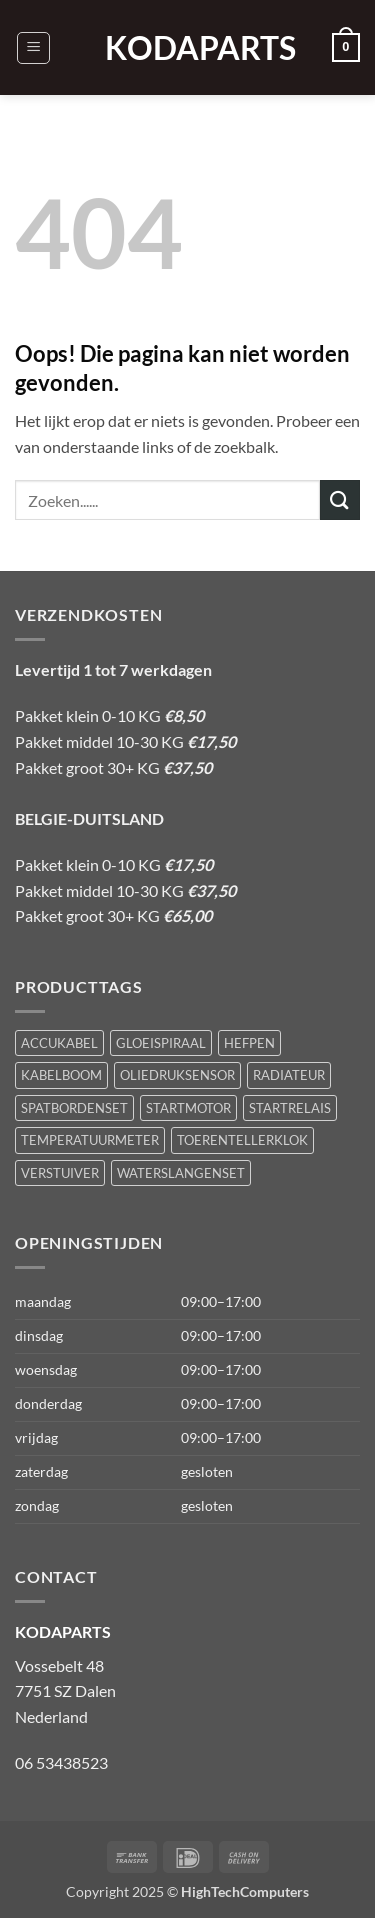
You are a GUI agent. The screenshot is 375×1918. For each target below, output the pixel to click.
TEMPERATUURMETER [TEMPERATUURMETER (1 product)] (90, 1140)
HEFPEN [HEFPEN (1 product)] (249, 1043)
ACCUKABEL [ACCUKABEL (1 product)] (59, 1043)
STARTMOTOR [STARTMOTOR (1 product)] (188, 1108)
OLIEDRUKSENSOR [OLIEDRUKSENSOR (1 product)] (177, 1075)
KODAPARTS (188, 48)
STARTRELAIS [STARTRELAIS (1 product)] (290, 1108)
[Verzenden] (340, 499)
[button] (33, 48)
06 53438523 (61, 1762)
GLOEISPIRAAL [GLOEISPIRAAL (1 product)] (161, 1043)
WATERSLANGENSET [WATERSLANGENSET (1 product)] (181, 1173)
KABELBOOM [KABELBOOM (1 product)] (61, 1075)
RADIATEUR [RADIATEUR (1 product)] (289, 1075)
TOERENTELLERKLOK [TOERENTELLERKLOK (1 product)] (242, 1140)
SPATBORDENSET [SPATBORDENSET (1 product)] (74, 1108)
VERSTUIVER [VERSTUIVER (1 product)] (60, 1173)
